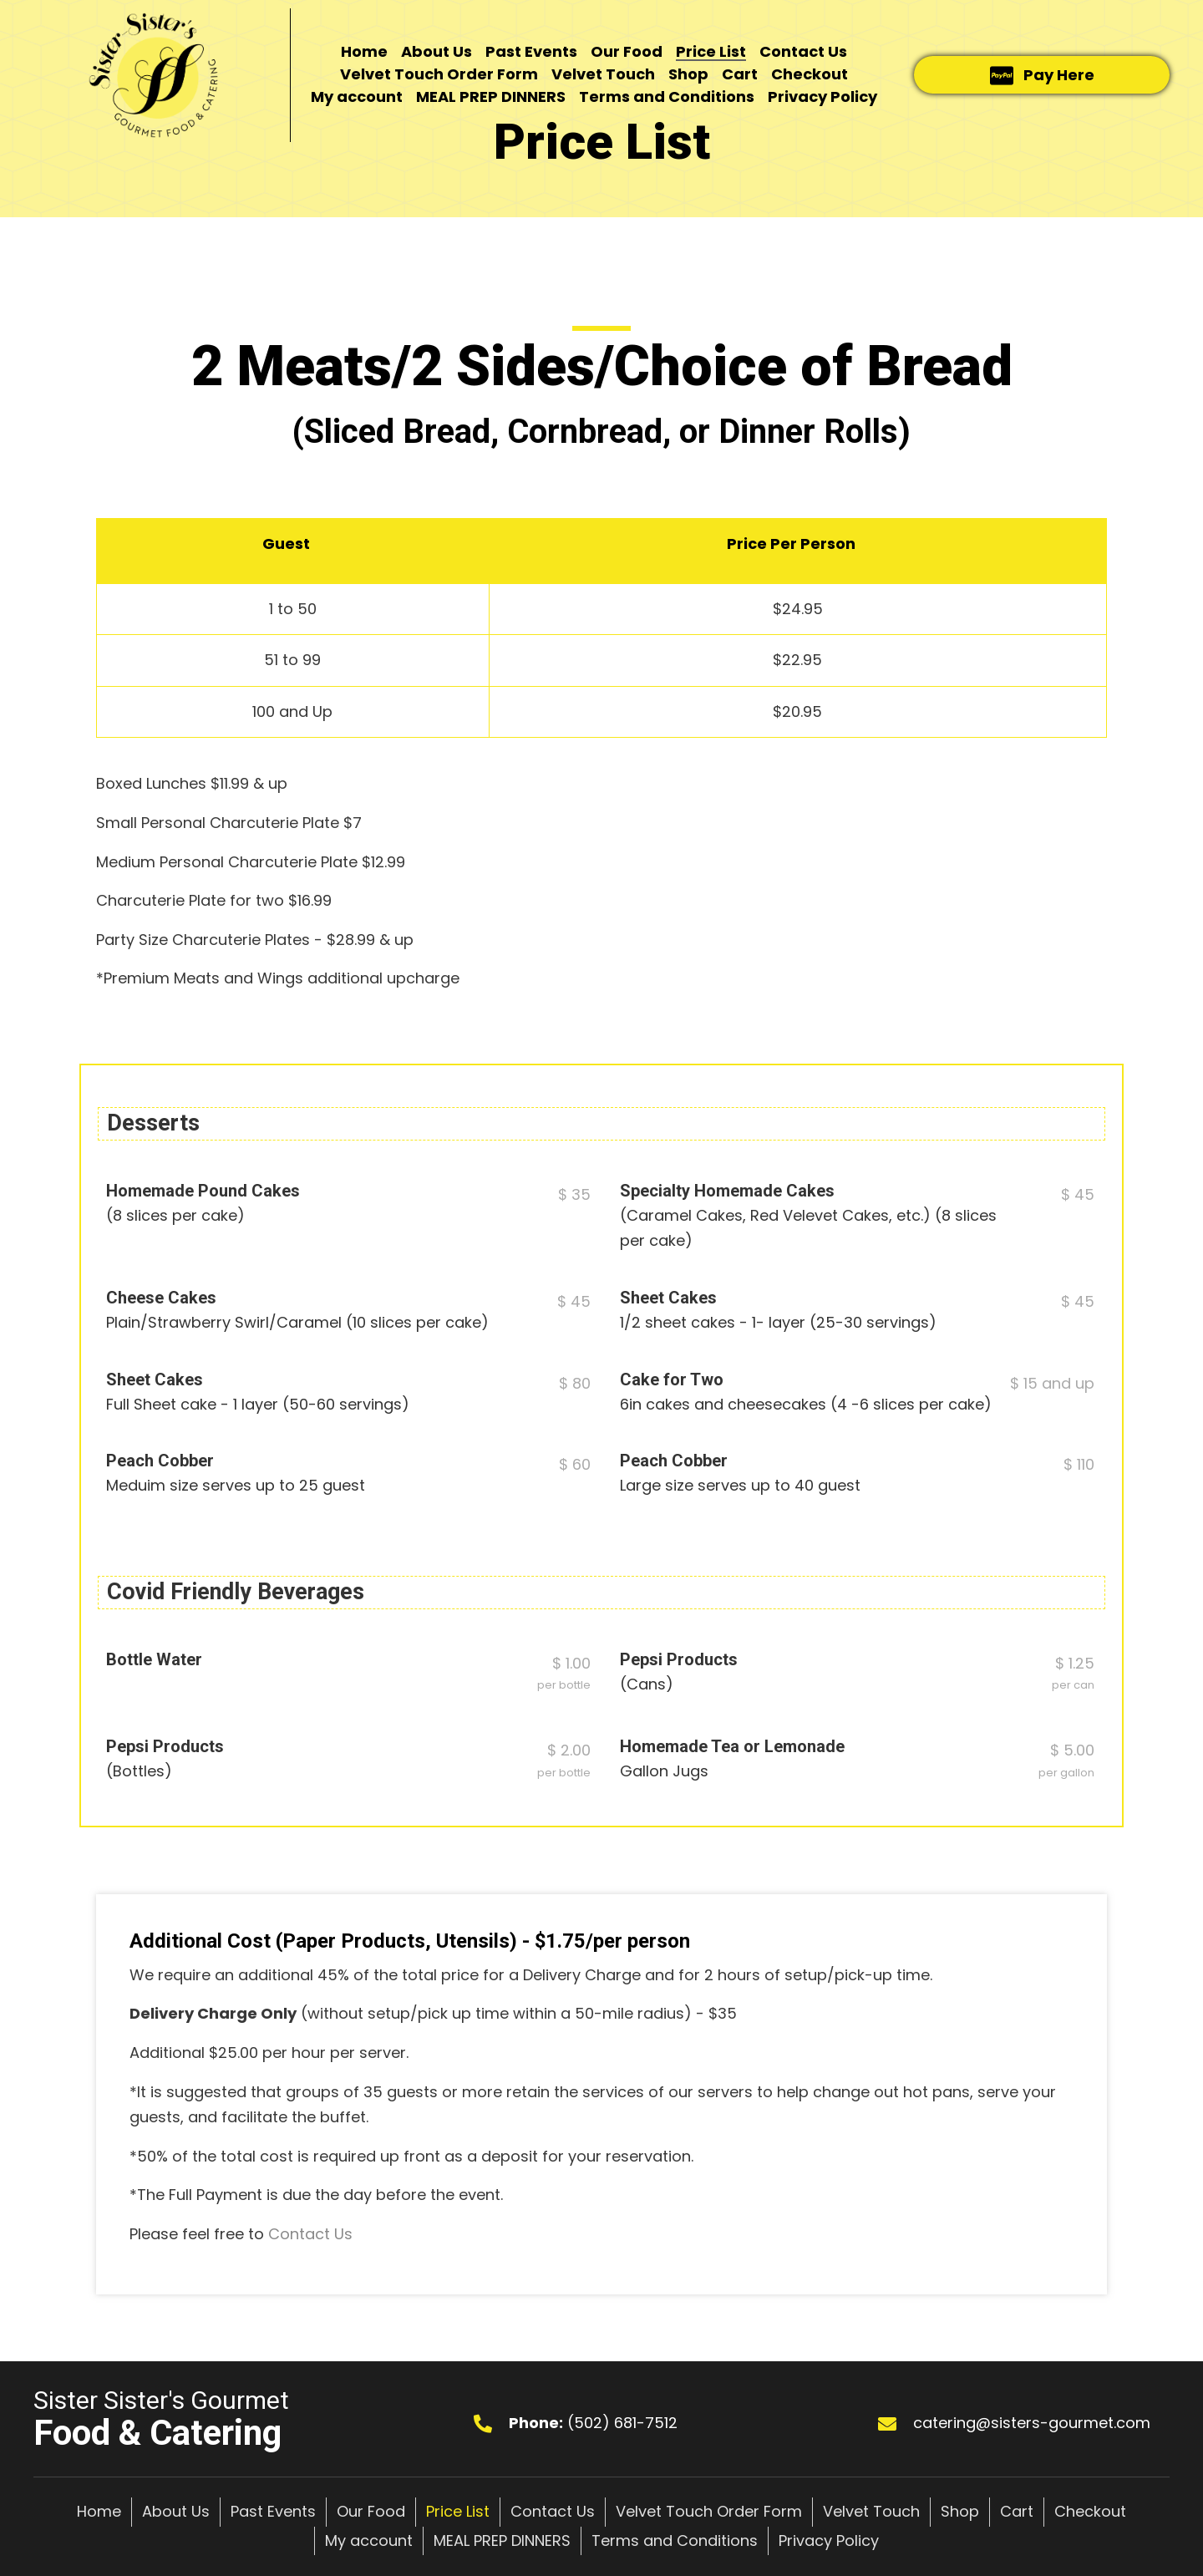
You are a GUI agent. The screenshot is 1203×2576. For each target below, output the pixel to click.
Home (99, 2511)
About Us (176, 2511)
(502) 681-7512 (622, 2422)
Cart (1016, 2511)
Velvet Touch (871, 2511)
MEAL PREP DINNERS (502, 2540)
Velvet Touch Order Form (709, 2511)
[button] (1042, 75)
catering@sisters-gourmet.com (1031, 2422)
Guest (286, 543)
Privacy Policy (829, 2540)
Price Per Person (791, 543)
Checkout (1090, 2511)
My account (369, 2540)
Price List (458, 2511)
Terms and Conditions (674, 2540)
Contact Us (310, 2233)
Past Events (273, 2511)
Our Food (371, 2511)
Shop (960, 2511)
